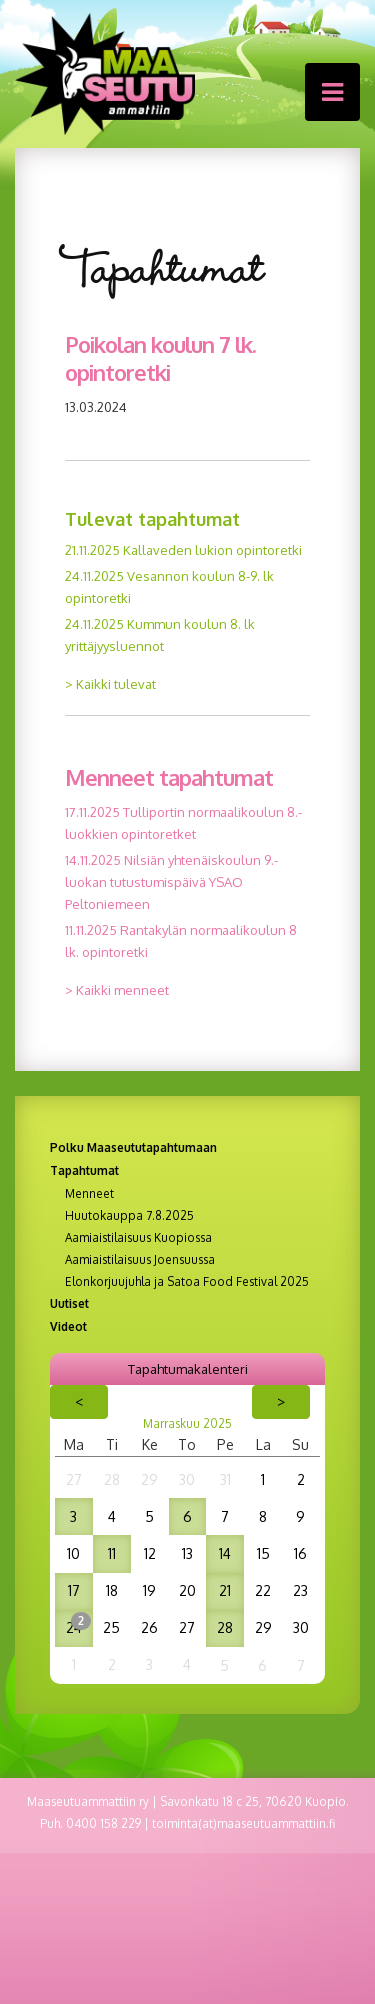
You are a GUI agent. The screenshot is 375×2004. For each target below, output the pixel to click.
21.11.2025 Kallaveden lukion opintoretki (183, 550)
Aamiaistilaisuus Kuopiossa (138, 1238)
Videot (68, 1326)
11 (112, 1553)
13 (187, 1553)
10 (73, 1553)
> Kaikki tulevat (110, 684)
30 (187, 1479)
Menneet (89, 1194)
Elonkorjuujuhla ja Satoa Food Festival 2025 (187, 1282)
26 (149, 1627)
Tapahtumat (84, 1170)
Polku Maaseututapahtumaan (133, 1147)
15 (263, 1553)
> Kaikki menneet (117, 990)
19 (149, 1590)
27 (74, 1479)
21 (225, 1590)
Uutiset (69, 1303)
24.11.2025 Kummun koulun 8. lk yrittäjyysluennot (160, 635)
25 (111, 1627)
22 (263, 1590)
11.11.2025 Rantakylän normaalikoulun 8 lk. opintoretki (181, 941)
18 (112, 1590)
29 (149, 1479)
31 (225, 1479)
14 (225, 1553)
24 (74, 1627)
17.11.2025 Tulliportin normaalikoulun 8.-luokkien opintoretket (183, 823)
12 (150, 1553)
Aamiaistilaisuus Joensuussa (140, 1260)
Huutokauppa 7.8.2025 (129, 1216)
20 (187, 1590)
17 (74, 1590)
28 (112, 1479)
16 (300, 1553)
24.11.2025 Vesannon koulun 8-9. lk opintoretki (169, 587)
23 (300, 1590)
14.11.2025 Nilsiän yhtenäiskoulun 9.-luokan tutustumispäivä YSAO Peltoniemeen (171, 882)
